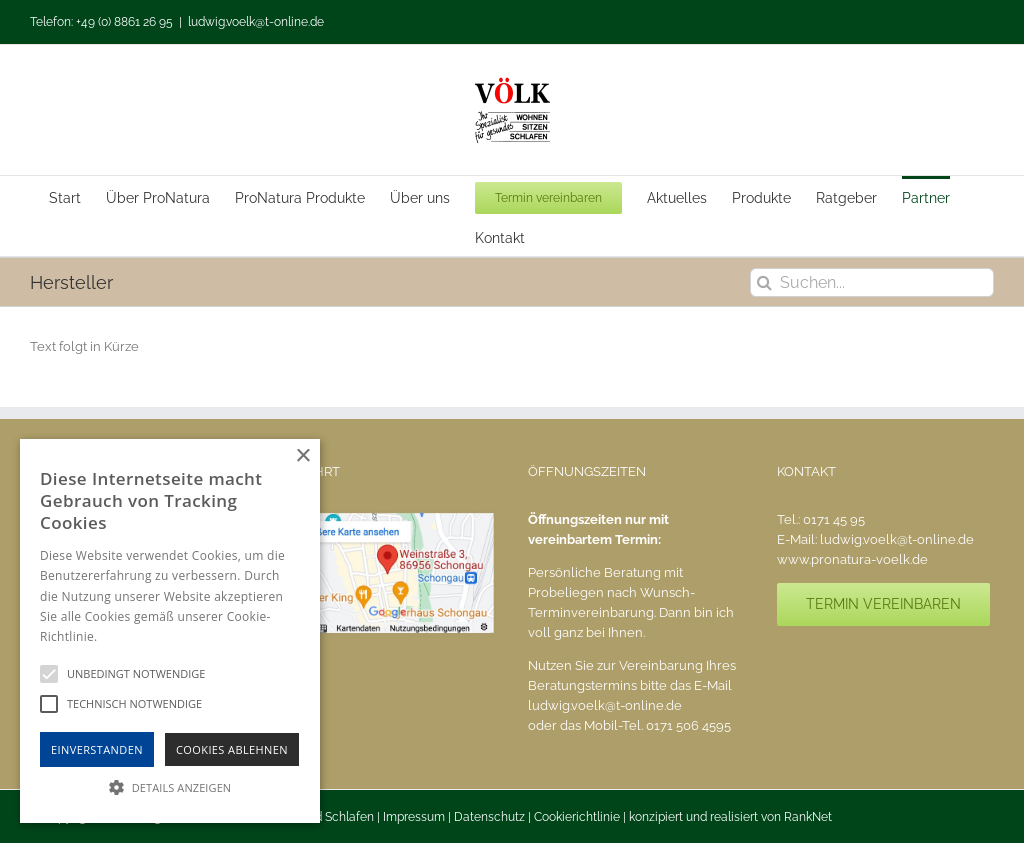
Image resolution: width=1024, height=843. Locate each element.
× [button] (302, 456)
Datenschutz (489, 817)
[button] (170, 787)
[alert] (170, 631)
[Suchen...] (872, 282)
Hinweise (125, 636)
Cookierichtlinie (577, 817)
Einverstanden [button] (97, 749)
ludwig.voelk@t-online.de (256, 22)
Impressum (414, 817)
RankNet (808, 817)
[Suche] (764, 282)
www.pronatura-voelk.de (852, 559)
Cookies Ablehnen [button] (232, 749)
